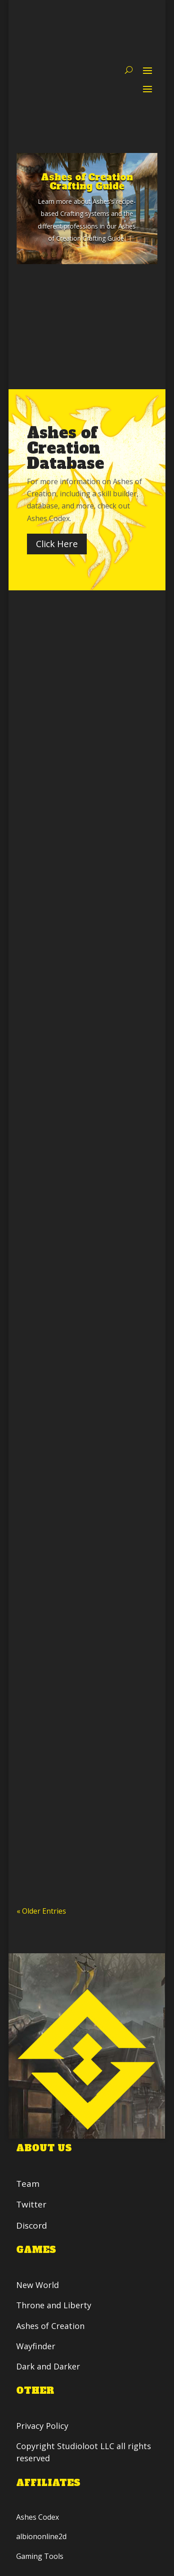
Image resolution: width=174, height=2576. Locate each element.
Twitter (32, 2205)
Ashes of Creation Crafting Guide (87, 182)
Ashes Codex (38, 2517)
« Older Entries (41, 1911)
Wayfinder (36, 2346)
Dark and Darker (48, 2366)
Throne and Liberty (54, 2305)
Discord (32, 2225)
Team (28, 2183)
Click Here (57, 544)
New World (38, 2284)
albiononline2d (42, 2536)
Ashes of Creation (51, 2325)
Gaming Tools (40, 2556)
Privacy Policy (44, 2425)
